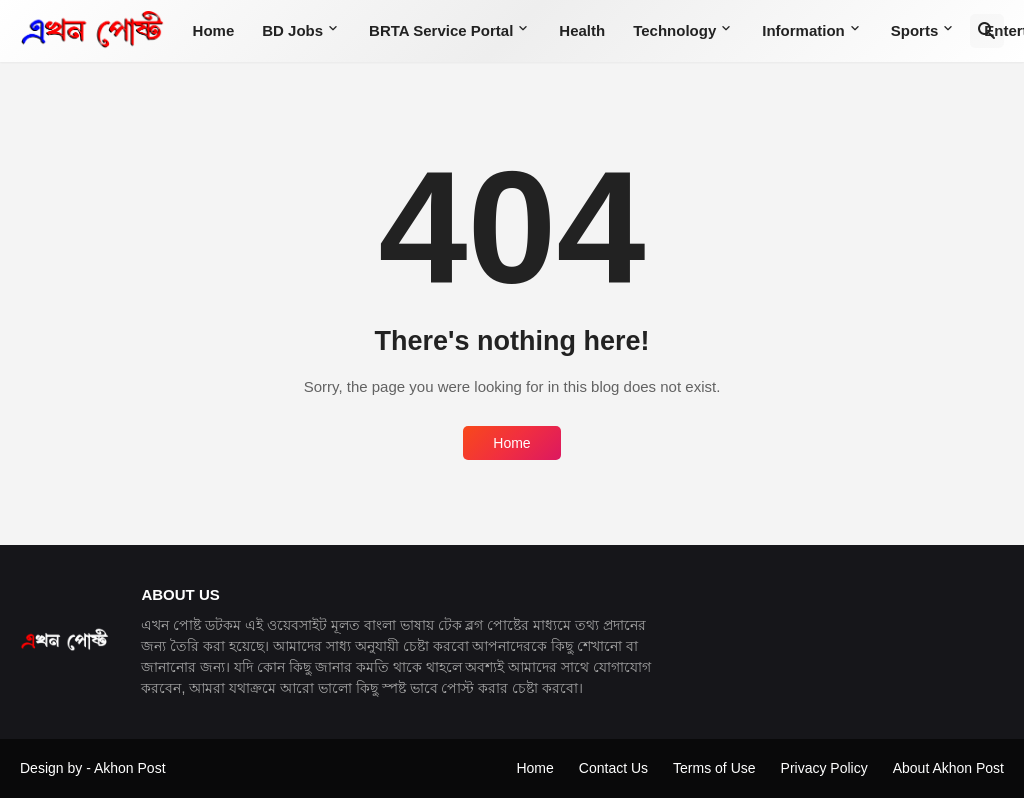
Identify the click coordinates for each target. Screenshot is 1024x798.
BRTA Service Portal (441, 30)
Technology (674, 30)
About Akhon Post (948, 768)
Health (582, 30)
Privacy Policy (824, 768)
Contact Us (613, 768)
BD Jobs (292, 30)
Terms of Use (714, 768)
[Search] (987, 31)
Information (803, 30)
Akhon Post (130, 768)
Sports (915, 30)
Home (214, 30)
